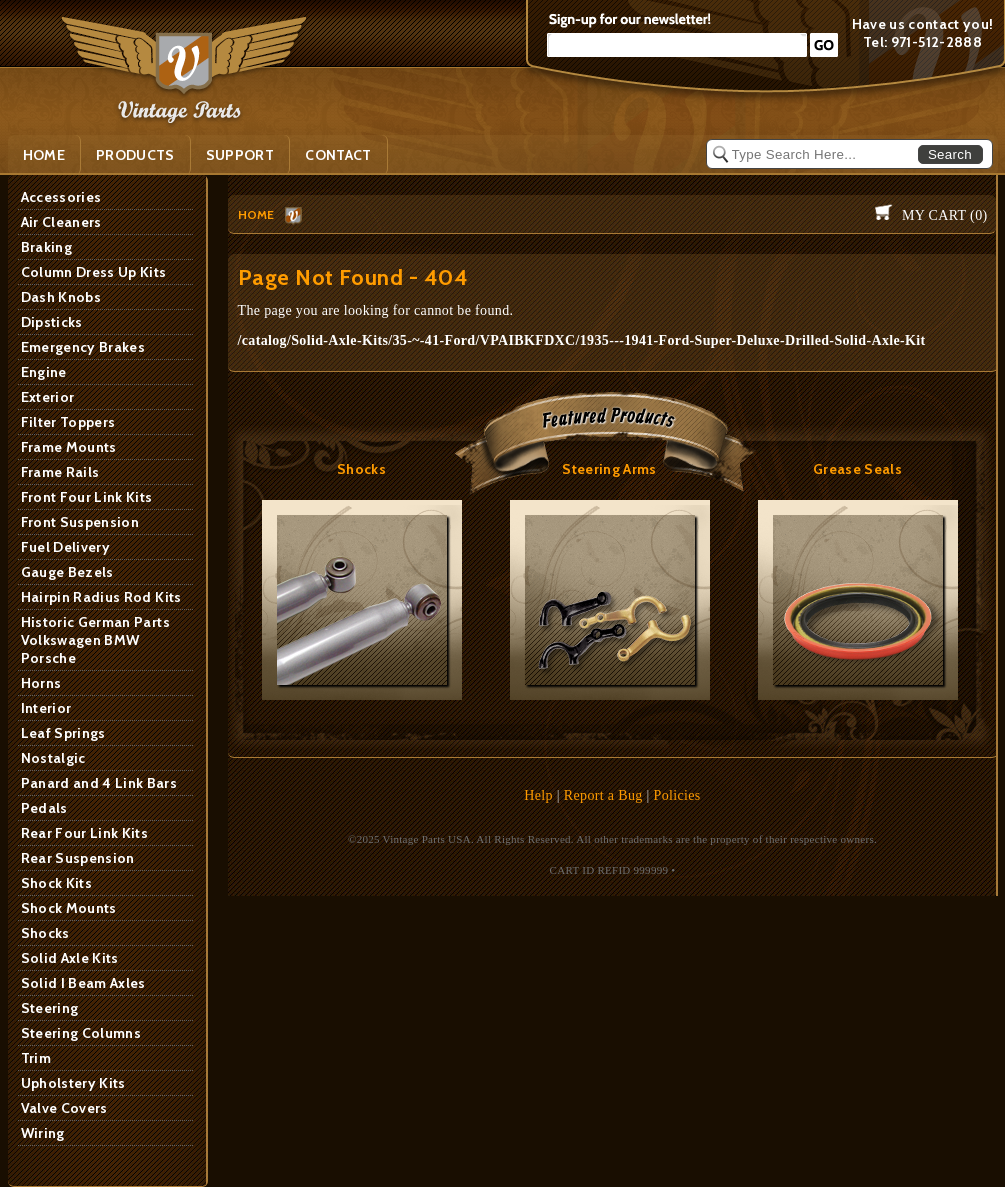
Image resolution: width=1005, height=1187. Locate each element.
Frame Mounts (69, 447)
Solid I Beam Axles (83, 983)
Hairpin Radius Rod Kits (101, 597)
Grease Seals (857, 469)
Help (538, 795)
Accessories (61, 197)
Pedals (44, 808)
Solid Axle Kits (70, 958)
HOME (256, 214)
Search (950, 154)
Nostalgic (53, 758)
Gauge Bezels (67, 572)
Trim (36, 1058)
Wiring (43, 1133)
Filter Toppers (68, 422)
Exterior (48, 397)
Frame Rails (60, 472)
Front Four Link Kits (87, 497)
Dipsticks (52, 322)
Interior (46, 708)
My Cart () (944, 215)
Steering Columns (81, 1033)
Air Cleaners (61, 222)
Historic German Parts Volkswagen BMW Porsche (95, 640)
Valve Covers (64, 1108)
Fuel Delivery (66, 547)
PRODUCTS (135, 155)
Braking (46, 247)
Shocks (45, 933)
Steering (50, 1008)
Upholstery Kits (73, 1083)
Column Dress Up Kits (94, 272)
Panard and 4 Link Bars (99, 783)
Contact (338, 155)
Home (44, 155)
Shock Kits (57, 883)
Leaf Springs (63, 733)
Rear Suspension (78, 858)
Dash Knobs (61, 297)
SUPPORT (240, 155)
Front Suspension (80, 522)
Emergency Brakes (83, 347)
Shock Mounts (69, 908)
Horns (41, 683)
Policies (677, 795)
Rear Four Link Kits (85, 833)
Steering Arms (609, 469)
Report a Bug (603, 795)
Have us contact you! (923, 24)
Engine (44, 372)
